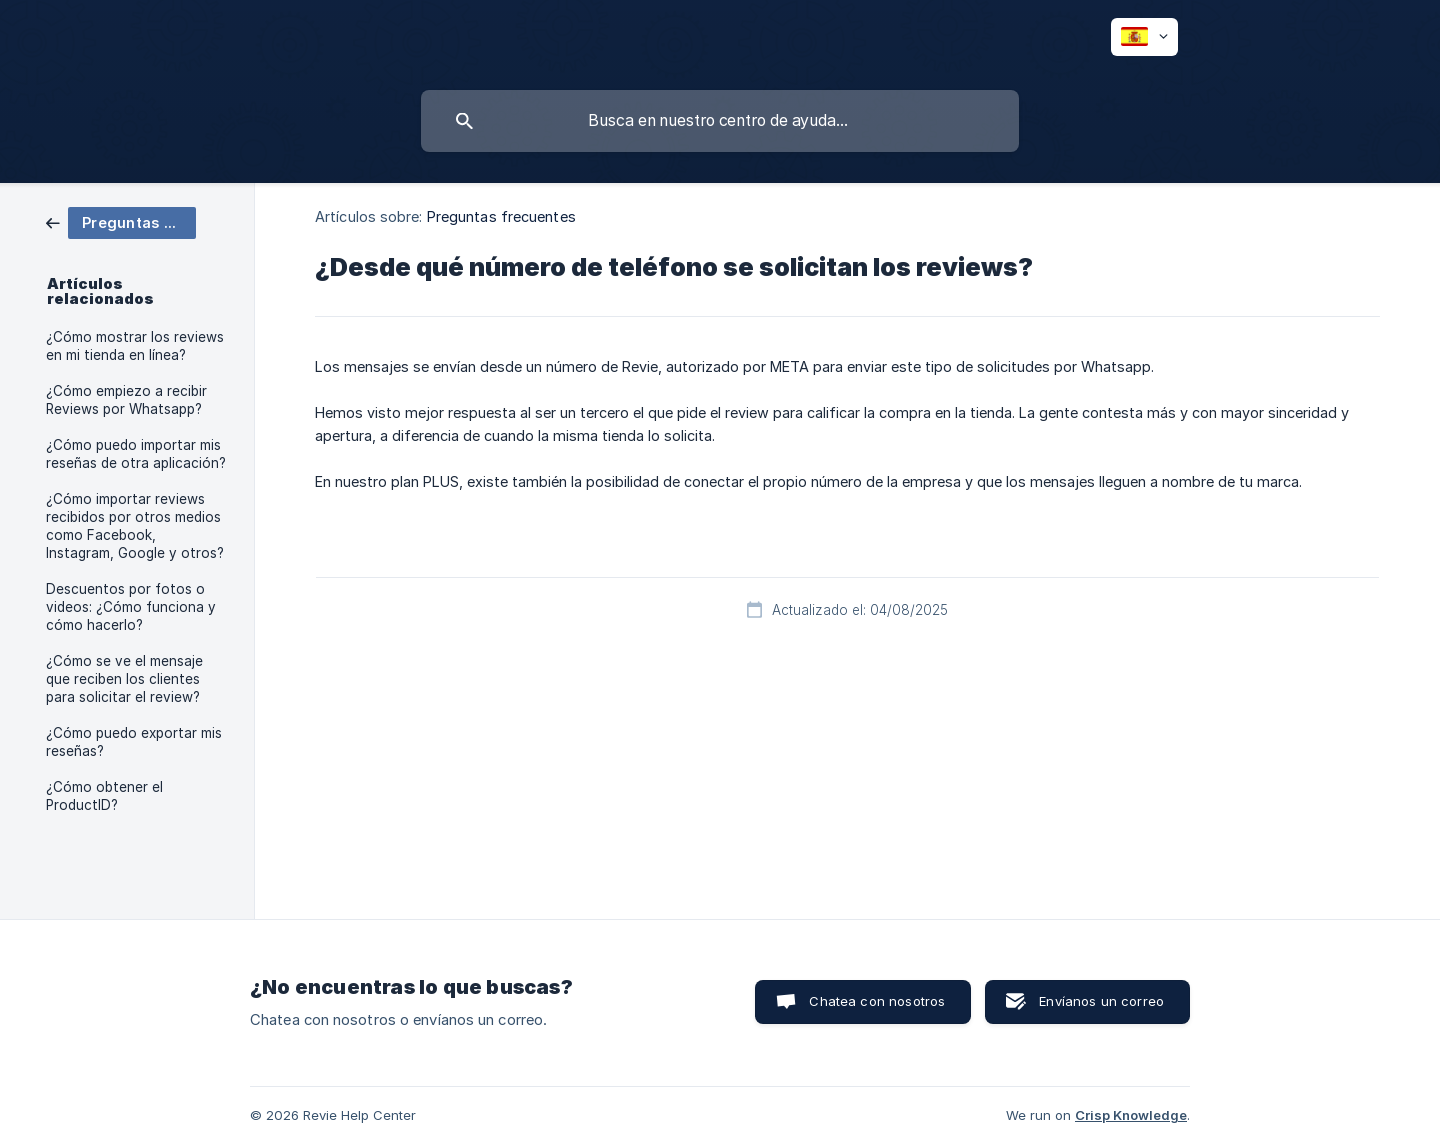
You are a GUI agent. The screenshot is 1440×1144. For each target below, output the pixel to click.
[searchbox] (720, 121)
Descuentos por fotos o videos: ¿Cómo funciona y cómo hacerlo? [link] (131, 607)
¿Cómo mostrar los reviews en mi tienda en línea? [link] (135, 346)
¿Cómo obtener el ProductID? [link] (104, 796)
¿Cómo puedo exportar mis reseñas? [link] (134, 742)
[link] (121, 221)
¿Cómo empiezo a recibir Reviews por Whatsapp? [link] (126, 400)
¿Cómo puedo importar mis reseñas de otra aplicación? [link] (136, 454)
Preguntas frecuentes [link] (501, 216)
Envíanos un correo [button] (1101, 1001)
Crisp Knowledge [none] (1131, 1115)
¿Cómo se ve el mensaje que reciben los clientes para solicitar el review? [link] (124, 679)
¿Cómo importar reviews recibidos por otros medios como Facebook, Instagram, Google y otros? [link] (135, 526)
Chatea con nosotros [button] (877, 1001)
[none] (1144, 37)
